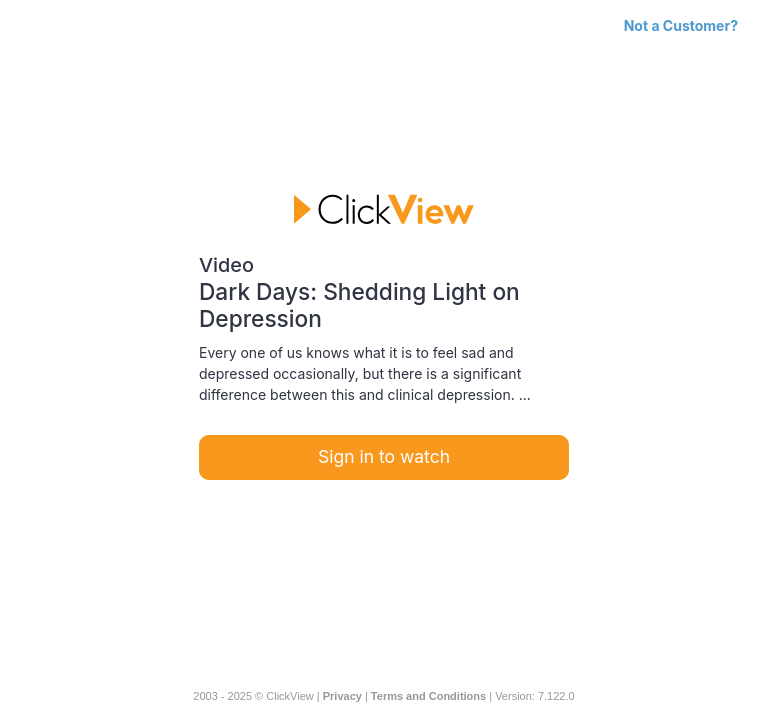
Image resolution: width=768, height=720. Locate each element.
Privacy (342, 696)
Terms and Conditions (428, 696)
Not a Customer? (681, 25)
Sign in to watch (384, 456)
